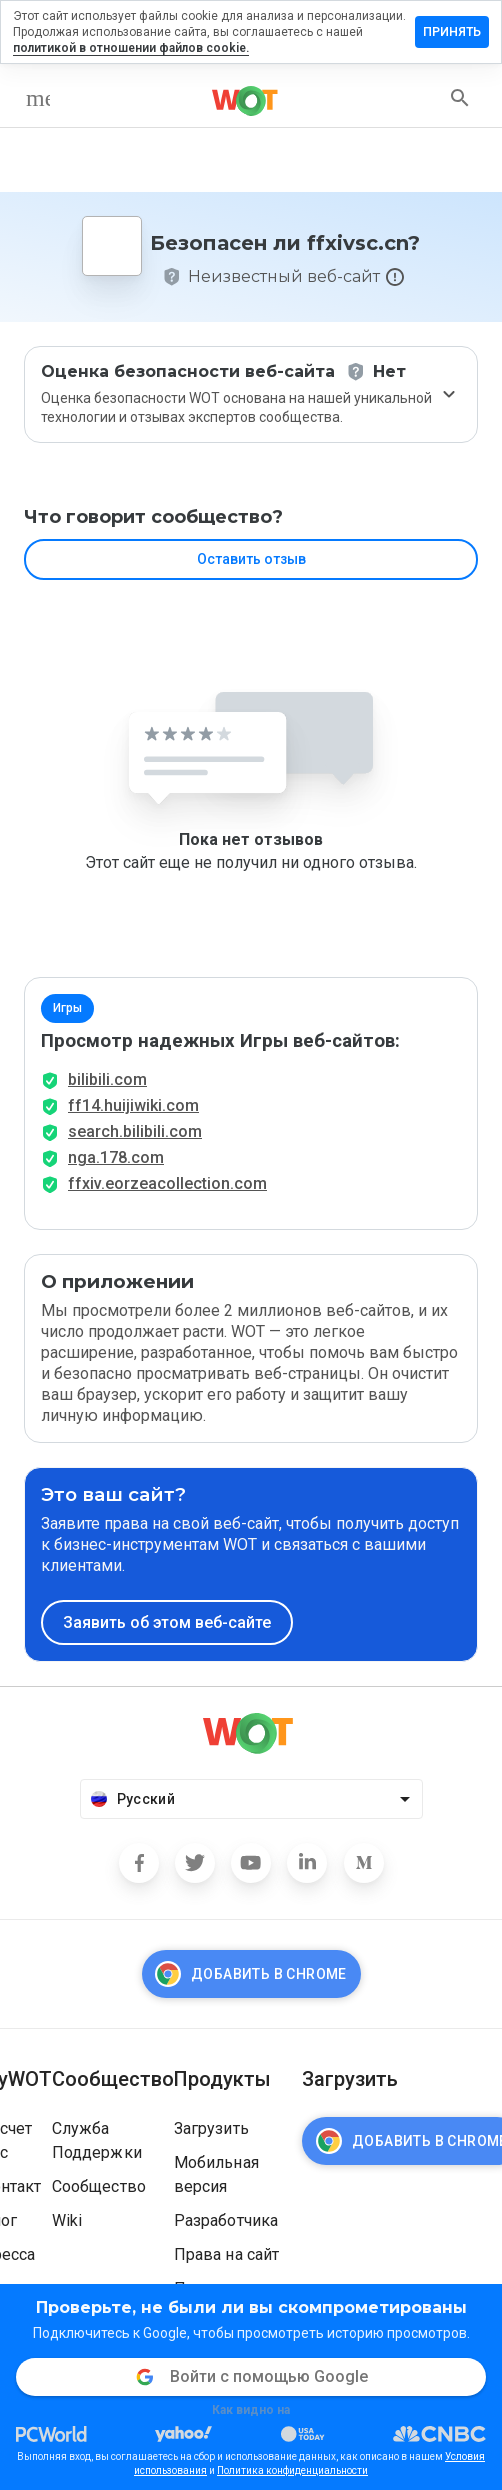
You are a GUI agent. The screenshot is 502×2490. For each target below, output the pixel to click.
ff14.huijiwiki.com (133, 1105)
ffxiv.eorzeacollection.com (167, 1183)
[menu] (38, 98)
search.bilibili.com (135, 1131)
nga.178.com (116, 1157)
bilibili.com (107, 1079)
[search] (460, 98)
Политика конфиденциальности (292, 2470)
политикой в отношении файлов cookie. (131, 48)
